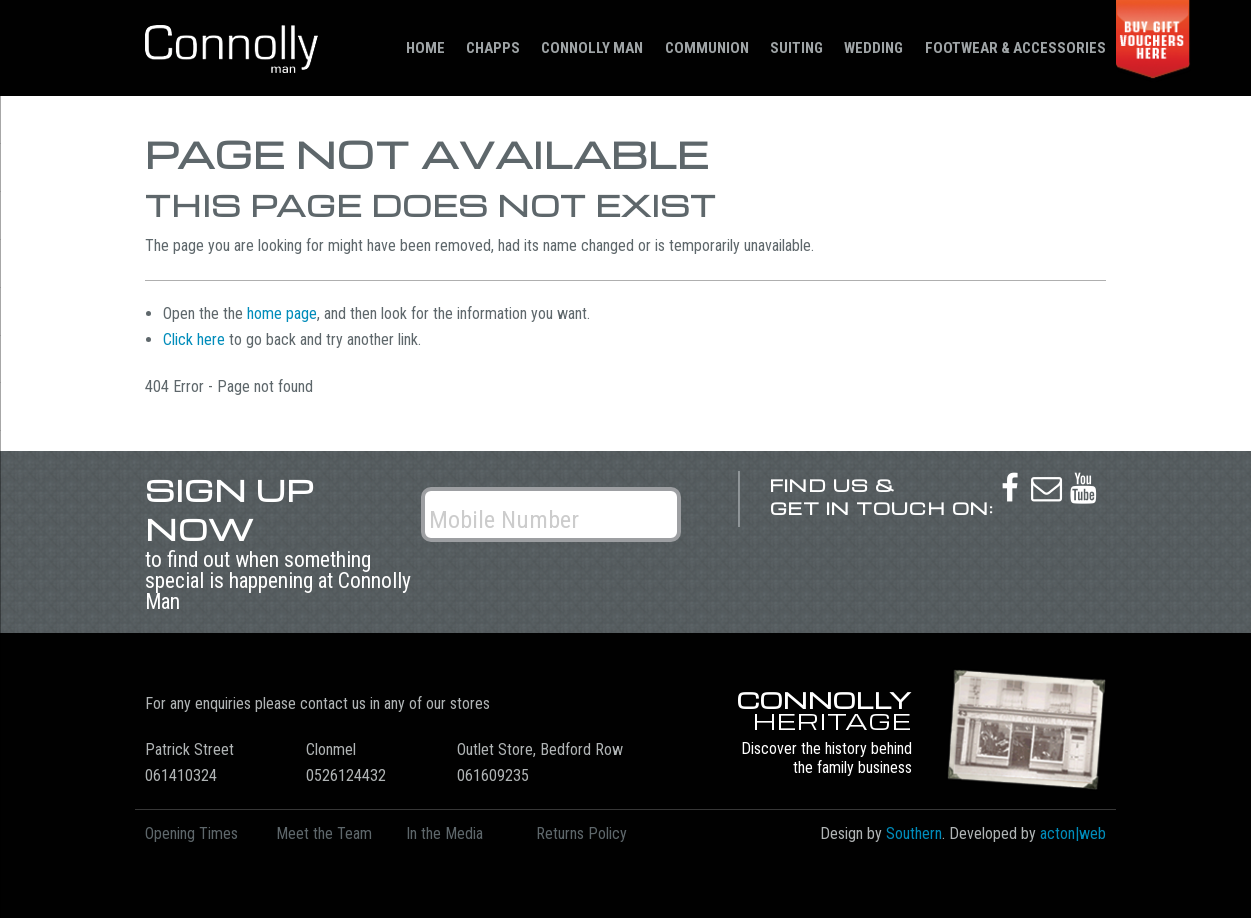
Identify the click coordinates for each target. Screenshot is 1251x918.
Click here (194, 339)
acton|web (1073, 833)
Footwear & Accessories (1015, 48)
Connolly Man (592, 48)
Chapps (493, 48)
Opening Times (191, 833)
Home (425, 48)
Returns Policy (581, 833)
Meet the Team (324, 833)
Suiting (796, 48)
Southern (914, 833)
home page (282, 313)
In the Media (444, 833)
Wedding (873, 48)
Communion (707, 48)
